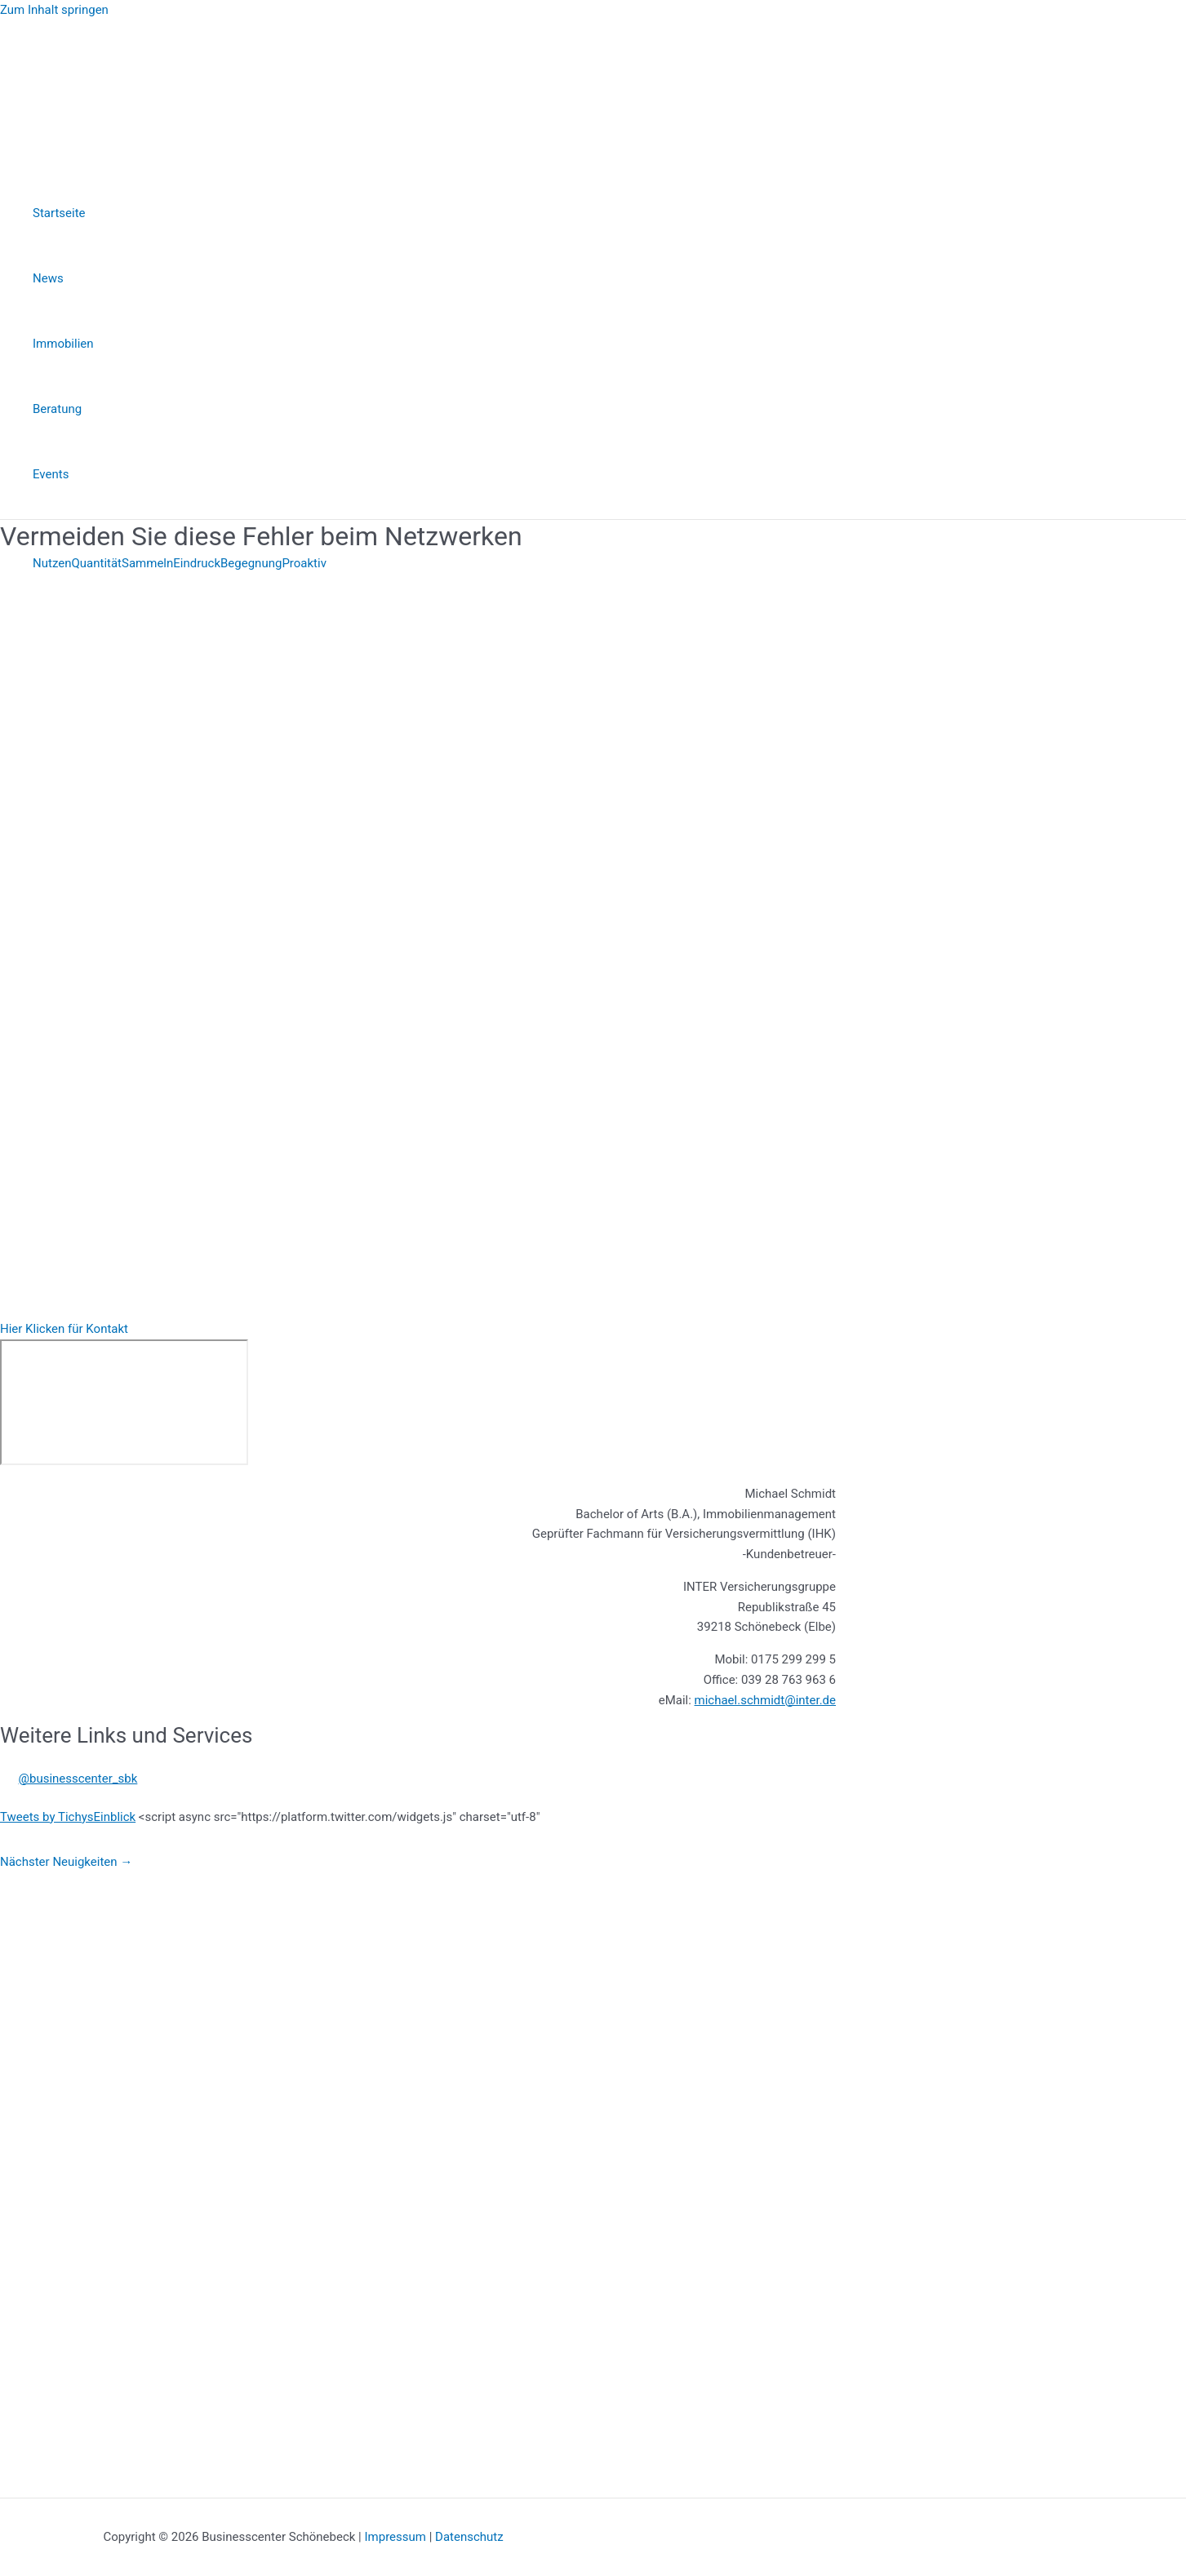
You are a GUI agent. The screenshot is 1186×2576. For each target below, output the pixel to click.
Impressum (394, 2536)
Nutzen (52, 563)
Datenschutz (469, 2536)
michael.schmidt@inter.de (765, 1700)
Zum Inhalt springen (54, 9)
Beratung (57, 409)
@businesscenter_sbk (78, 1778)
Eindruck (196, 563)
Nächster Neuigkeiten (66, 1861)
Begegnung (251, 563)
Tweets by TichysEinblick (67, 1817)
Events (51, 474)
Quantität (96, 563)
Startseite (59, 213)
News (48, 278)
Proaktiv (304, 563)
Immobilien (63, 343)
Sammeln (147, 563)
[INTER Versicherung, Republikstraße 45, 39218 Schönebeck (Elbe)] (124, 1402)
